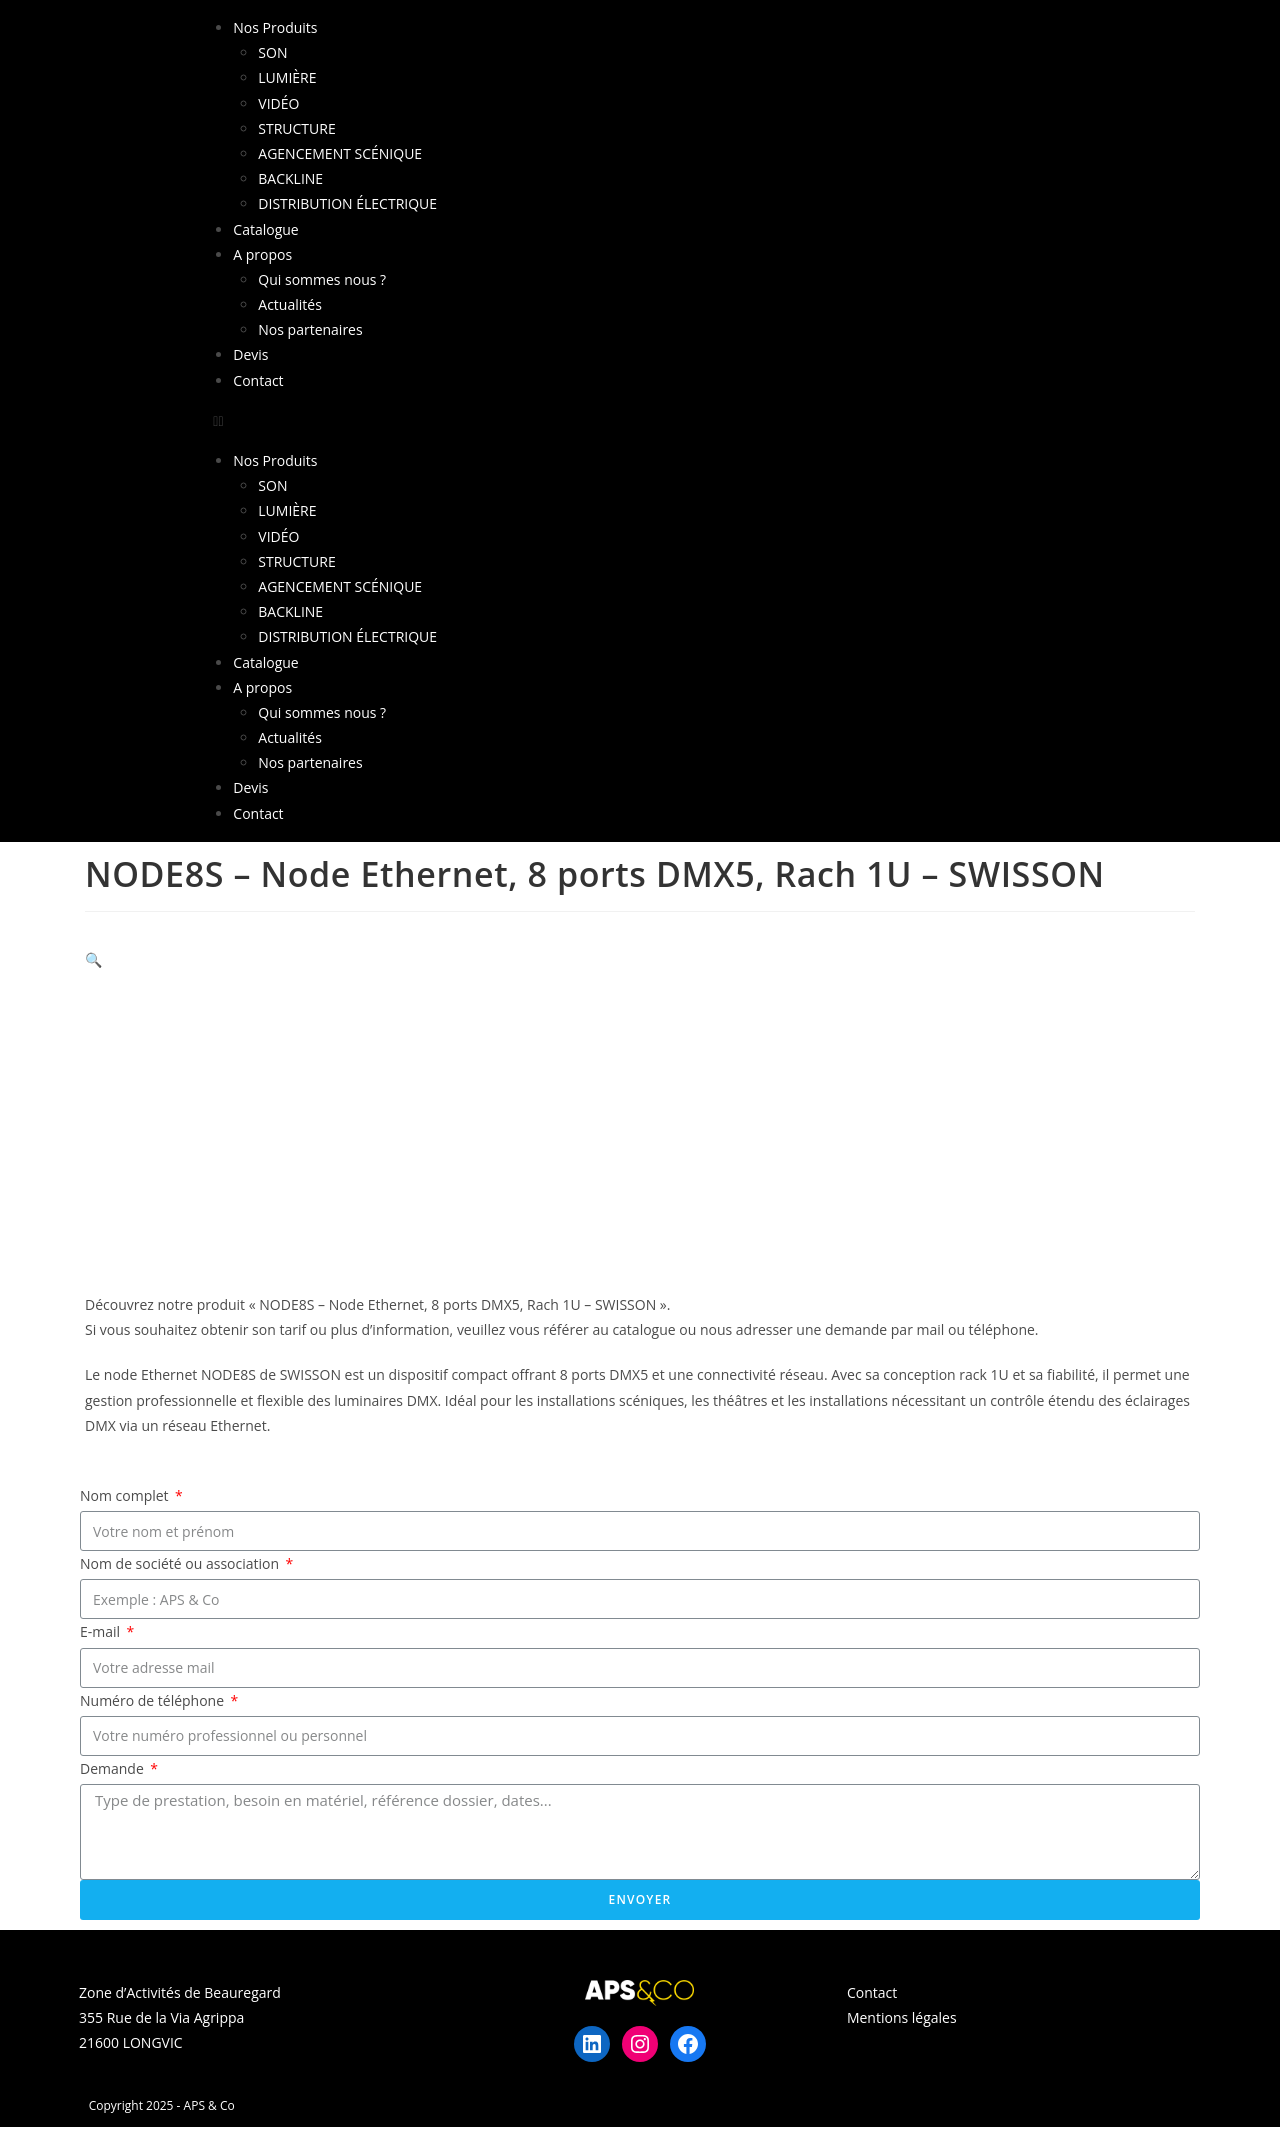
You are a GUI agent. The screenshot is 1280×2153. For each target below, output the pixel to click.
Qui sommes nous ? (322, 279)
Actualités (290, 304)
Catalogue (265, 229)
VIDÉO (278, 103)
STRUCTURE (296, 128)
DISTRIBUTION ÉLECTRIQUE (347, 203)
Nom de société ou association (181, 1563)
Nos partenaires (310, 329)
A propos (262, 254)
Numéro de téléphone (154, 1700)
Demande (113, 1768)
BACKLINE (290, 178)
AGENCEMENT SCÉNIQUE (340, 153)
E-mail (102, 1631)
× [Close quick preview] (4, 2139)
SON (272, 52)
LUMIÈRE (287, 77)
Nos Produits (275, 27)
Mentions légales (902, 2017)
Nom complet (126, 1495)
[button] (639, 420)
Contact (258, 380)
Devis (250, 354)
